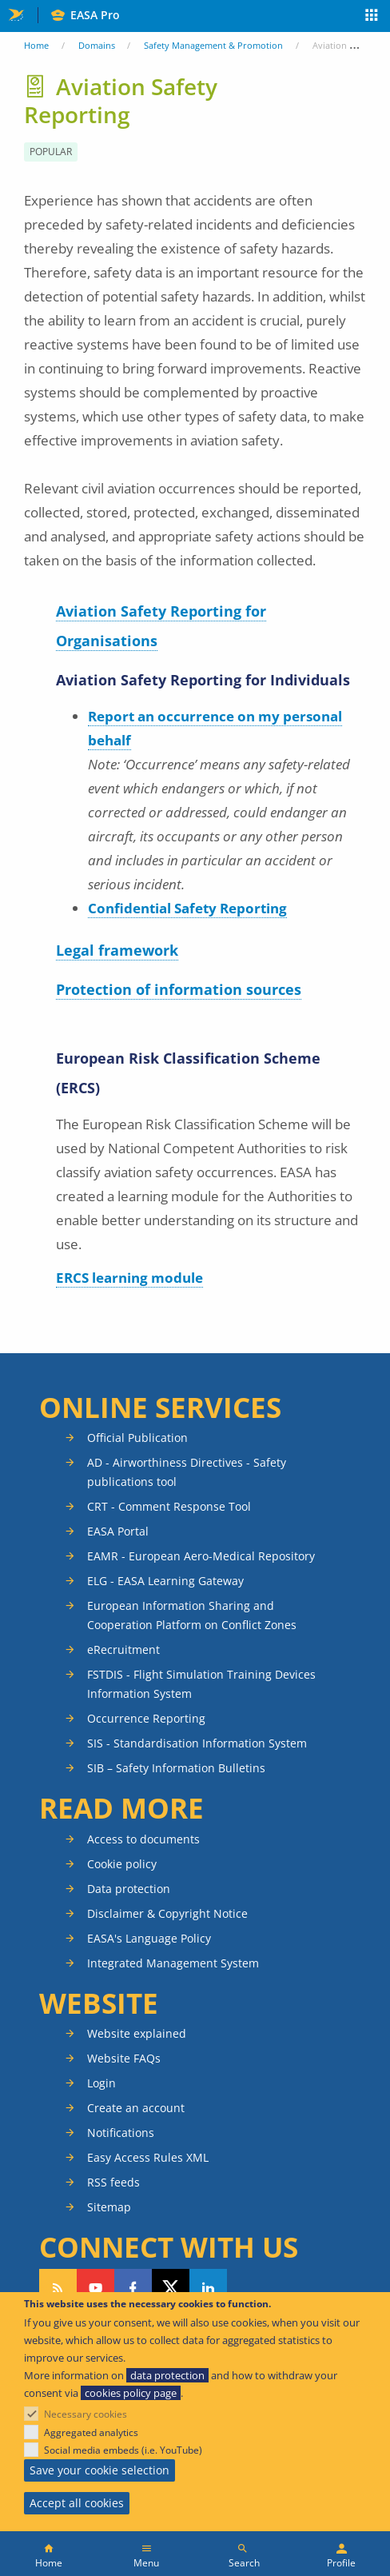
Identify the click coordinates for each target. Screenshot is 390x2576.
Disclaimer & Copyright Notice (167, 1913)
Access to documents (143, 1839)
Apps (372, 17)
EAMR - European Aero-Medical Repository (201, 1556)
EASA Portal (118, 1531)
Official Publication (137, 1437)
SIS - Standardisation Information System (197, 1743)
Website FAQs (124, 2058)
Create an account (136, 2107)
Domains (96, 45)
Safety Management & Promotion (213, 45)
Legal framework (117, 950)
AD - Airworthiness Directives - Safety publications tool (186, 1472)
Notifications (120, 2132)
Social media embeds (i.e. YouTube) (123, 2450)
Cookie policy (122, 1863)
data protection (167, 2375)
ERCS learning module (129, 1277)
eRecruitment (123, 1649)
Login (101, 2083)
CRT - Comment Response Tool (169, 1506)
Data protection (128, 1888)
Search (244, 2563)
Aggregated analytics (91, 2432)
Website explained (136, 2033)
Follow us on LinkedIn (208, 2288)
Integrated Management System (173, 1963)
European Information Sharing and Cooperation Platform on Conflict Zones (191, 1615)
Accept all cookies (77, 2502)
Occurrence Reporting (146, 1718)
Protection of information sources (178, 989)
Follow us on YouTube (95, 2288)
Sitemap (109, 2207)
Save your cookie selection (99, 2470)
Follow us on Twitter (170, 2288)
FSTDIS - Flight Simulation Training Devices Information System (201, 1684)
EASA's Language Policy (149, 1938)
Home (36, 45)
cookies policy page (131, 2393)
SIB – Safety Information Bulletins (176, 1767)
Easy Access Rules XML (148, 2157)
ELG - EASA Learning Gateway (165, 1580)
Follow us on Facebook (133, 2288)
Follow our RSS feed (58, 2288)
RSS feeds (113, 2182)
